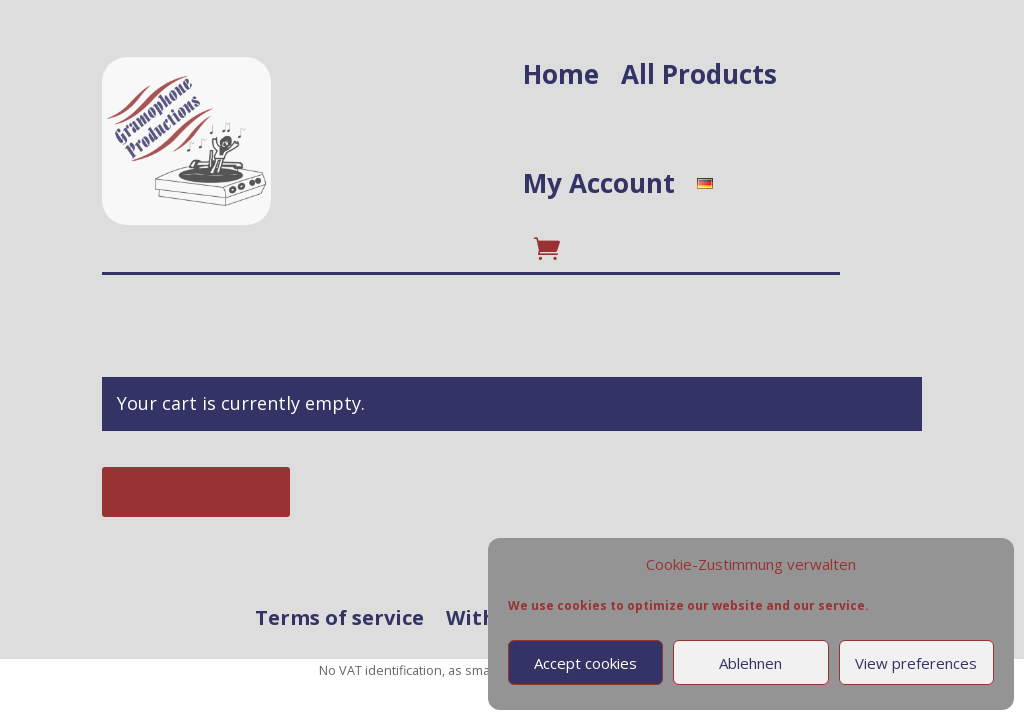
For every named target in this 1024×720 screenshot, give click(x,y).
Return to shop (196, 491)
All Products (699, 74)
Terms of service (339, 618)
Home (561, 74)
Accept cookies (585, 663)
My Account (599, 183)
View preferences (916, 663)
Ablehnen (750, 663)
